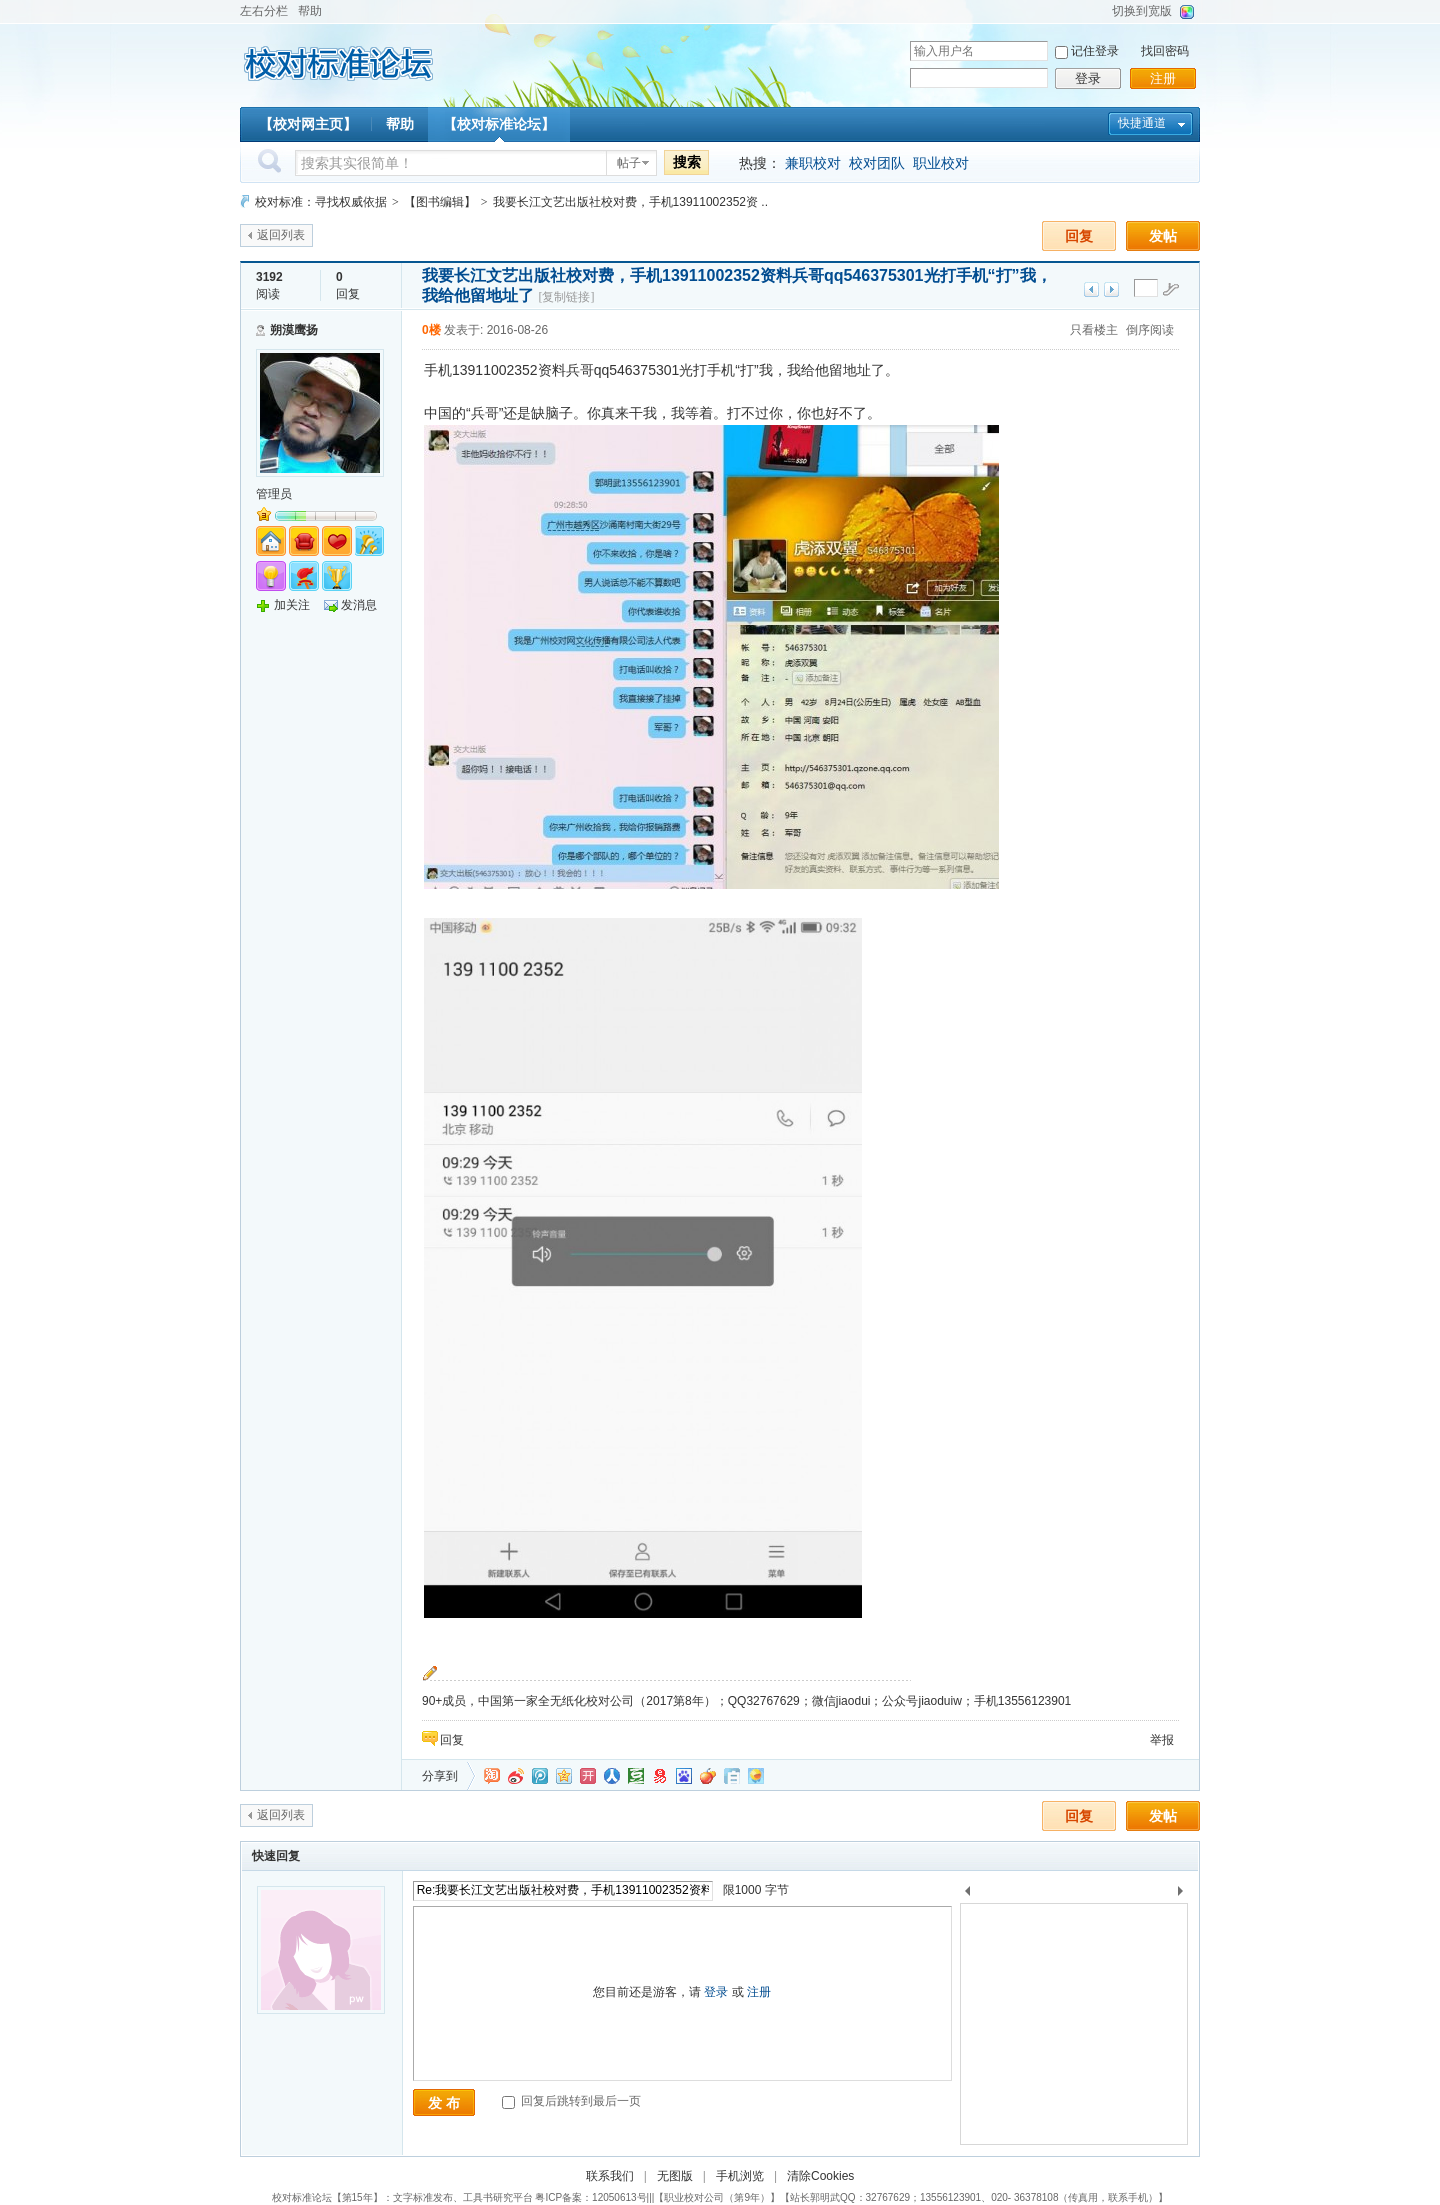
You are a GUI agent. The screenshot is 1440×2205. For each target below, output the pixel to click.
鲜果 (708, 1776)
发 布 (444, 2103)
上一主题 (1091, 289)
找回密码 (1165, 51)
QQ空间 (564, 1776)
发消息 (359, 605)
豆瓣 (636, 1776)
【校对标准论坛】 (499, 124)
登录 (1088, 78)
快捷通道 (1142, 123)
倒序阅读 (1150, 330)
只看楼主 (1094, 330)
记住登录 (1095, 51)
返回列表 (281, 235)
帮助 (310, 11)
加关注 (292, 605)
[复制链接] (566, 297)
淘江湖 (492, 1776)
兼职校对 (813, 163)
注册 (1163, 78)
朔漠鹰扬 (294, 330)
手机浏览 (740, 2176)
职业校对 (941, 163)
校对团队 (877, 163)
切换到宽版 (1142, 11)
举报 (1162, 1740)
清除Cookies (820, 2176)
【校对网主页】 (308, 124)
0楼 (431, 330)
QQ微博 (540, 1776)
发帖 (1163, 236)
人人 (612, 1776)
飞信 (756, 1776)
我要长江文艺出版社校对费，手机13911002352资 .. (630, 202)
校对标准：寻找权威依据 (321, 202)
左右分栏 (264, 11)
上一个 (967, 1894)
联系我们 (610, 2176)
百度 (684, 1776)
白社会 (732, 1776)
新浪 (516, 1776)
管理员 (274, 494)
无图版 (675, 2176)
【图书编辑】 (440, 202)
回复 (1079, 236)
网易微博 (660, 1776)
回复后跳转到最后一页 (571, 2101)
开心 (588, 1776)
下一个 (1185, 1894)
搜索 (687, 162)
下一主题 (1111, 289)
